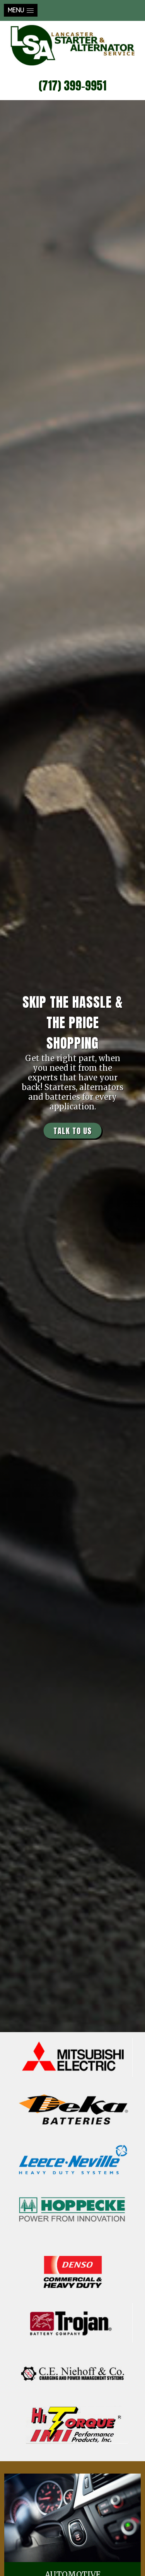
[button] (21, 10)
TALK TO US (72, 1130)
